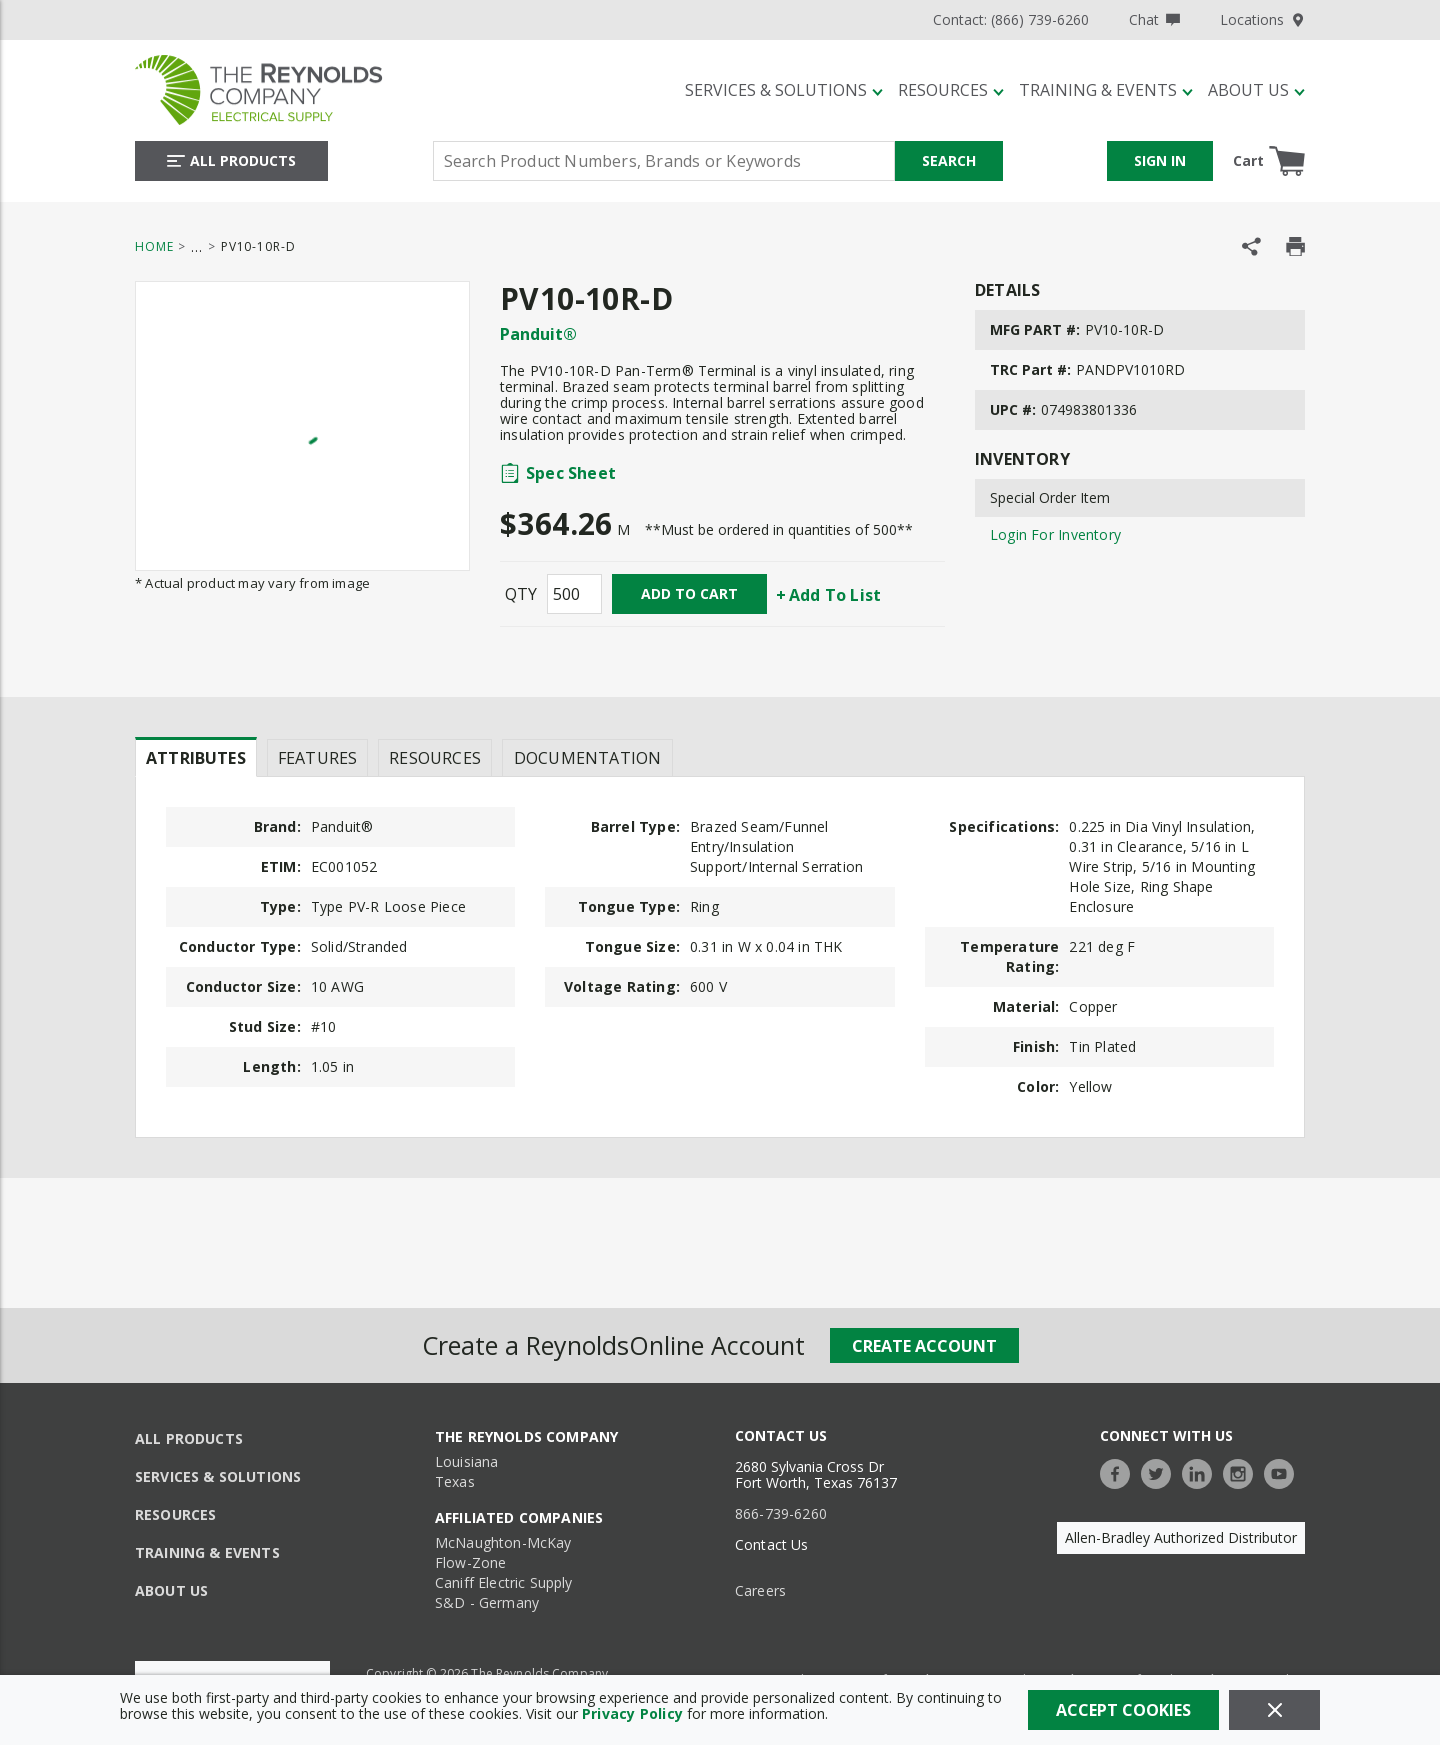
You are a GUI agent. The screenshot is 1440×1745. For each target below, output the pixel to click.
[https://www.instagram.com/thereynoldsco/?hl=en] (1243, 1471)
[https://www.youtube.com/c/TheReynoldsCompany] (1284, 1471)
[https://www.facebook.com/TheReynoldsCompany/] (1120, 1471)
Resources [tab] (435, 758)
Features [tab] (317, 758)
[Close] (1274, 1710)
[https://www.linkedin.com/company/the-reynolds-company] (1202, 1471)
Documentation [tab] (587, 758)
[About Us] (1256, 90)
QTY (521, 594)
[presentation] (196, 757)
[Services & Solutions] (784, 90)
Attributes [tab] (196, 758)
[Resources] (951, 90)
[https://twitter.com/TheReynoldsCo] (1161, 1471)
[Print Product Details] (1295, 246)
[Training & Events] (1106, 90)
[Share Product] (1251, 246)
